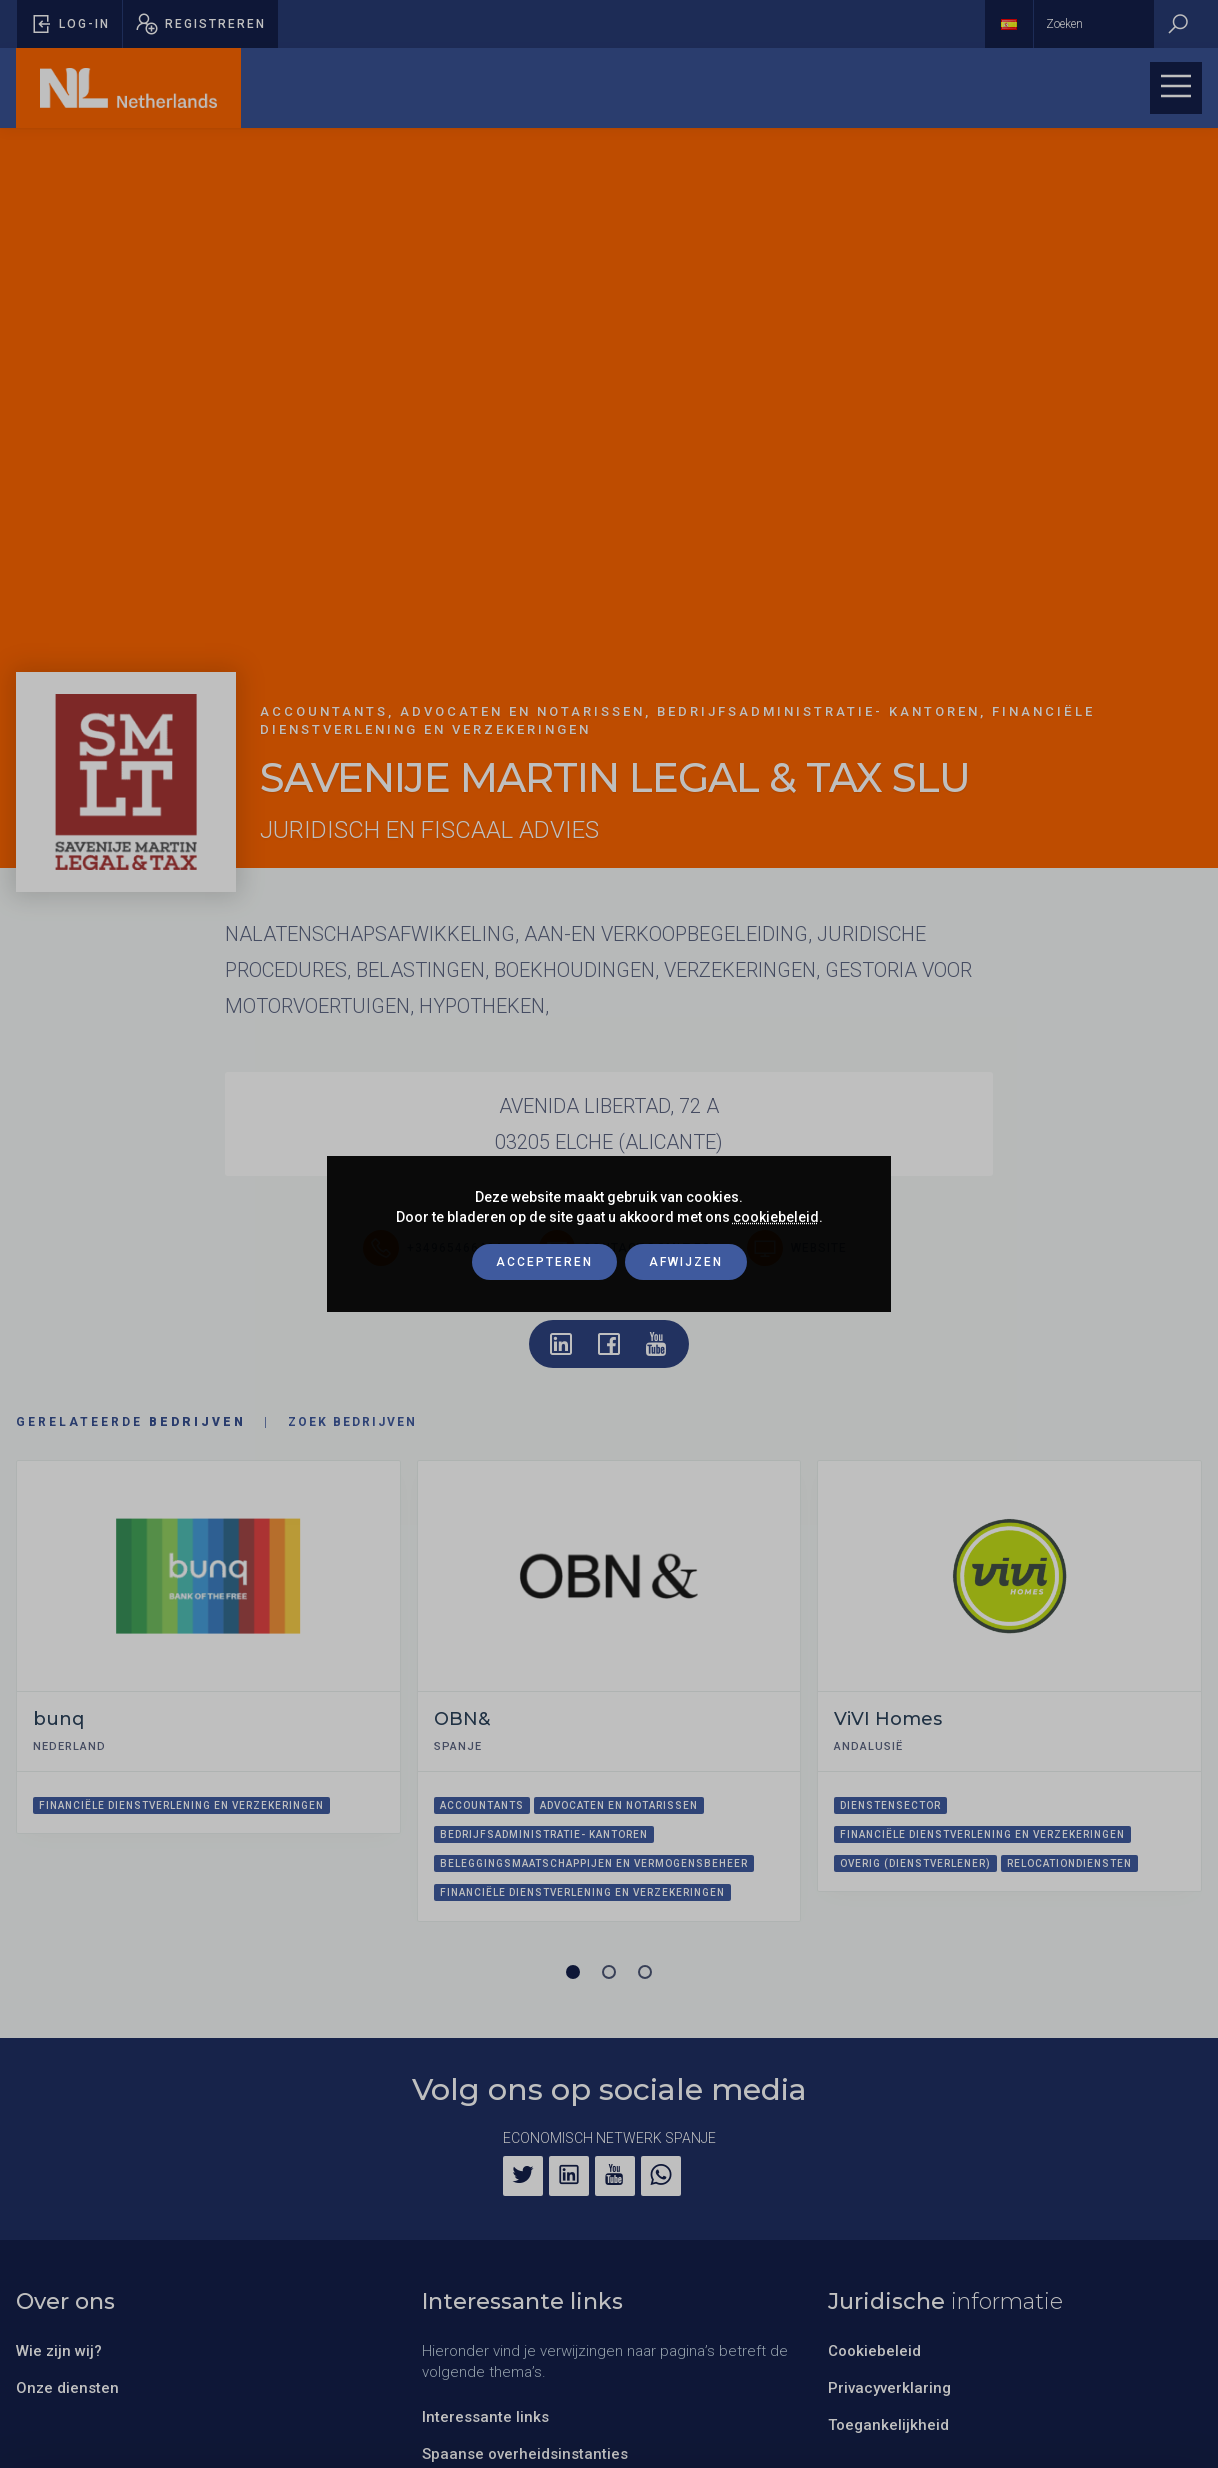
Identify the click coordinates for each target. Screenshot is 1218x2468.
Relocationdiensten (1069, 1863)
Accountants (482, 1805)
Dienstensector (890, 1805)
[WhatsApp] (661, 2176)
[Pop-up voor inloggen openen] (69, 24)
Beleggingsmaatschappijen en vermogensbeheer (594, 1863)
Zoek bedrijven (352, 1422)
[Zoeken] (1178, 24)
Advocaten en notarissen (619, 1805)
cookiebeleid (776, 1217)
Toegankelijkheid (888, 2425)
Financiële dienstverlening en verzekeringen (181, 1805)
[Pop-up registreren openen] (200, 24)
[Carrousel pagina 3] (645, 1972)
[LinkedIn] (569, 2176)
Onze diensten (67, 2388)
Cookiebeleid (874, 2351)
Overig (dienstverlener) (915, 1863)
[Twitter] (523, 2176)
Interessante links (485, 2417)
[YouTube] (615, 2176)
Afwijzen (686, 1262)
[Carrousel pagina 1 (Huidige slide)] (573, 1972)
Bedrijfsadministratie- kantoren (544, 1834)
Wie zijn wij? (59, 2351)
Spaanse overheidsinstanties (525, 2454)
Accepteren (544, 1262)
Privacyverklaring (889, 2388)
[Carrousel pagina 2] (609, 1972)
